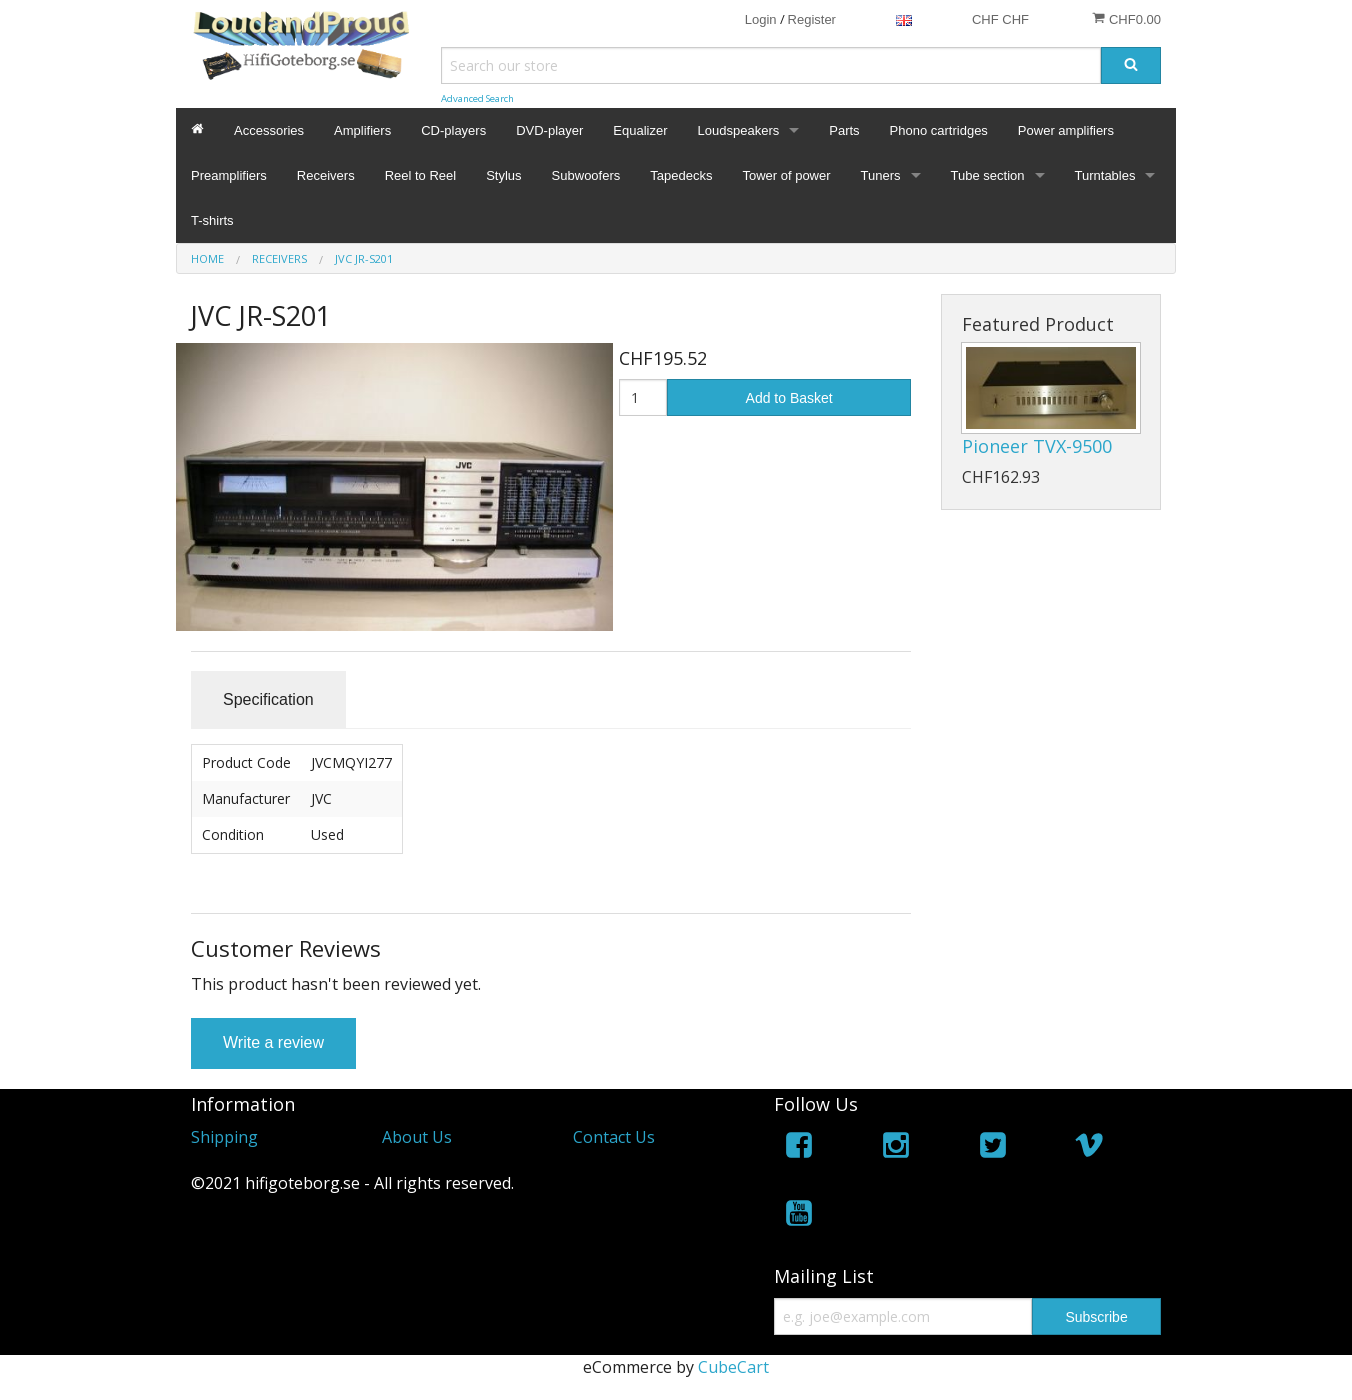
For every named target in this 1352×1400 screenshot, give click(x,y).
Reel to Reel (421, 175)
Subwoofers (586, 175)
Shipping (224, 1137)
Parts (844, 130)
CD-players (453, 130)
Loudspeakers (739, 130)
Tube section (988, 175)
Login (761, 19)
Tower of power (786, 175)
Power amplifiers (1066, 130)
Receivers (326, 175)
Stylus (503, 175)
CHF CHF (1000, 19)
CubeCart (733, 1367)
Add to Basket (789, 398)
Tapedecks (681, 175)
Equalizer (640, 130)
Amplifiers (362, 130)
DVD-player (549, 130)
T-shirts (212, 220)
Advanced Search (477, 98)
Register (812, 19)
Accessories (269, 130)
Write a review (273, 1042)
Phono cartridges (939, 130)
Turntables (1105, 175)
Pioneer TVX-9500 (1037, 446)
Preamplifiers (229, 175)
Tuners (881, 175)
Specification (268, 699)
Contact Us (614, 1137)
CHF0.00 (1126, 19)
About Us (417, 1137)
